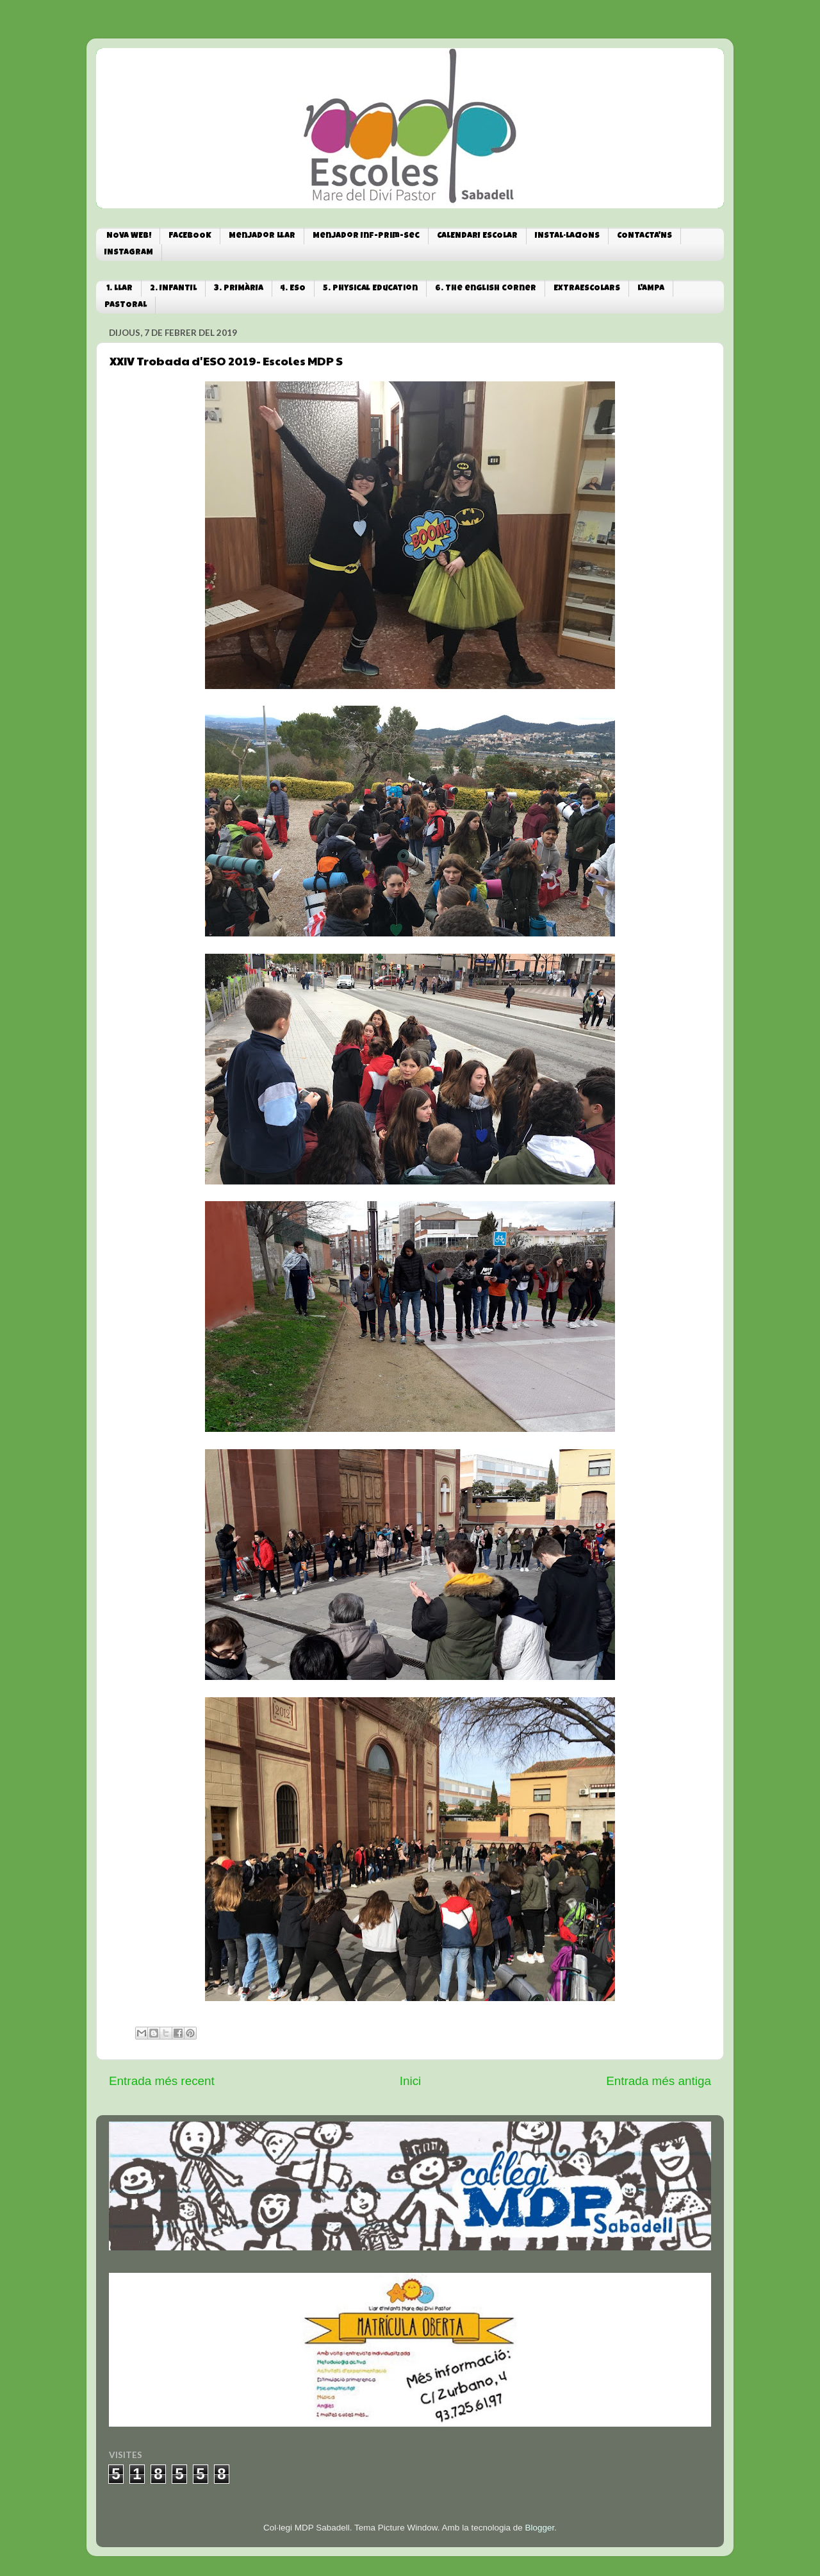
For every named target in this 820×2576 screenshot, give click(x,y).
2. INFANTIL (173, 289)
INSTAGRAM (128, 253)
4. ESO (293, 289)
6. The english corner (485, 289)
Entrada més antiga (658, 2081)
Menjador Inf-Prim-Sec (366, 236)
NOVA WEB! (128, 236)
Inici (411, 2081)
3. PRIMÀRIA (238, 289)
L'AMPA (650, 289)
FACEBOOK (189, 236)
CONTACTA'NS (644, 236)
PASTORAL (125, 305)
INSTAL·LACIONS (567, 236)
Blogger (539, 2527)
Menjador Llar (262, 236)
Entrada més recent (162, 2081)
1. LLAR (119, 289)
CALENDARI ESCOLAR (477, 236)
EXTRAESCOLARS (587, 289)
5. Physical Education (370, 289)
